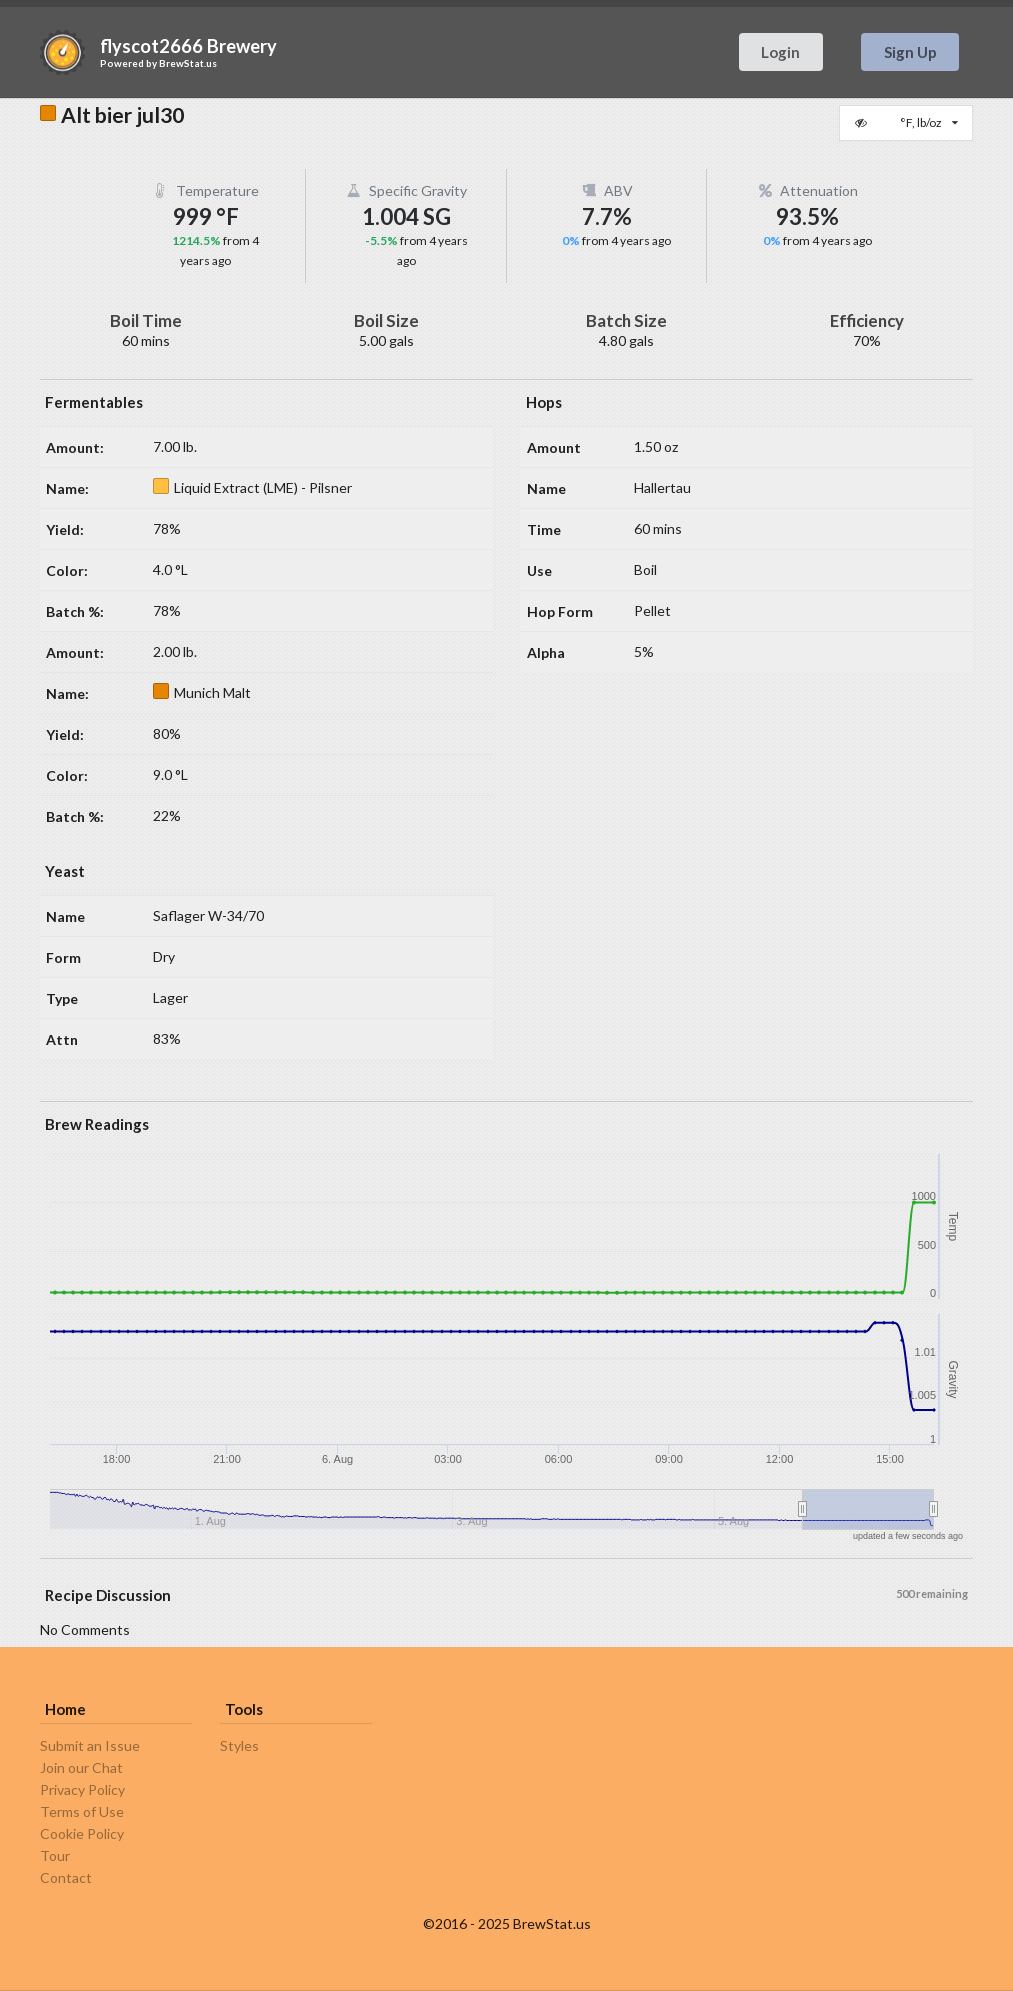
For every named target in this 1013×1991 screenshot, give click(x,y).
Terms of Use (82, 1811)
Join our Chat (81, 1767)
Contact (66, 1877)
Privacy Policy (82, 1789)
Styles (239, 1746)
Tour (55, 1855)
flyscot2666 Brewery (188, 46)
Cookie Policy (82, 1833)
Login (780, 52)
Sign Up (910, 52)
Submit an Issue (90, 1746)
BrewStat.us (188, 63)
